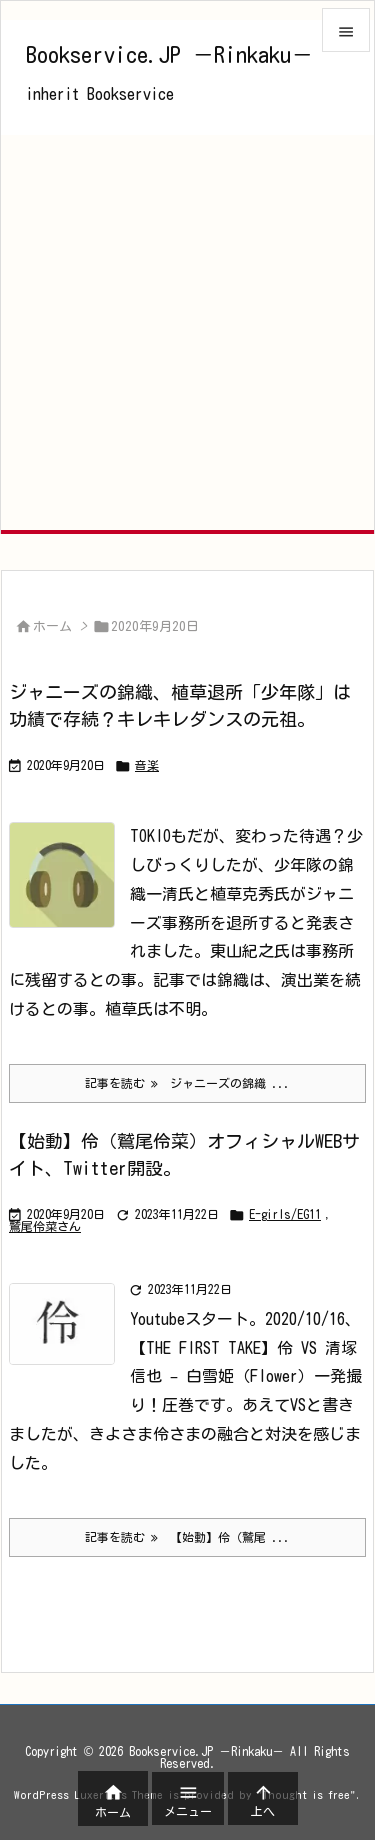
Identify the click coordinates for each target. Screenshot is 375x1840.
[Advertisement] (187, 332)
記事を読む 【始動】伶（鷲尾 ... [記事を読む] (187, 1537)
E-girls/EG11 (285, 1214)
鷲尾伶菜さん (45, 1226)
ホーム (52, 626)
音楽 (147, 765)
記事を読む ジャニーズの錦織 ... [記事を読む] (187, 1083)
